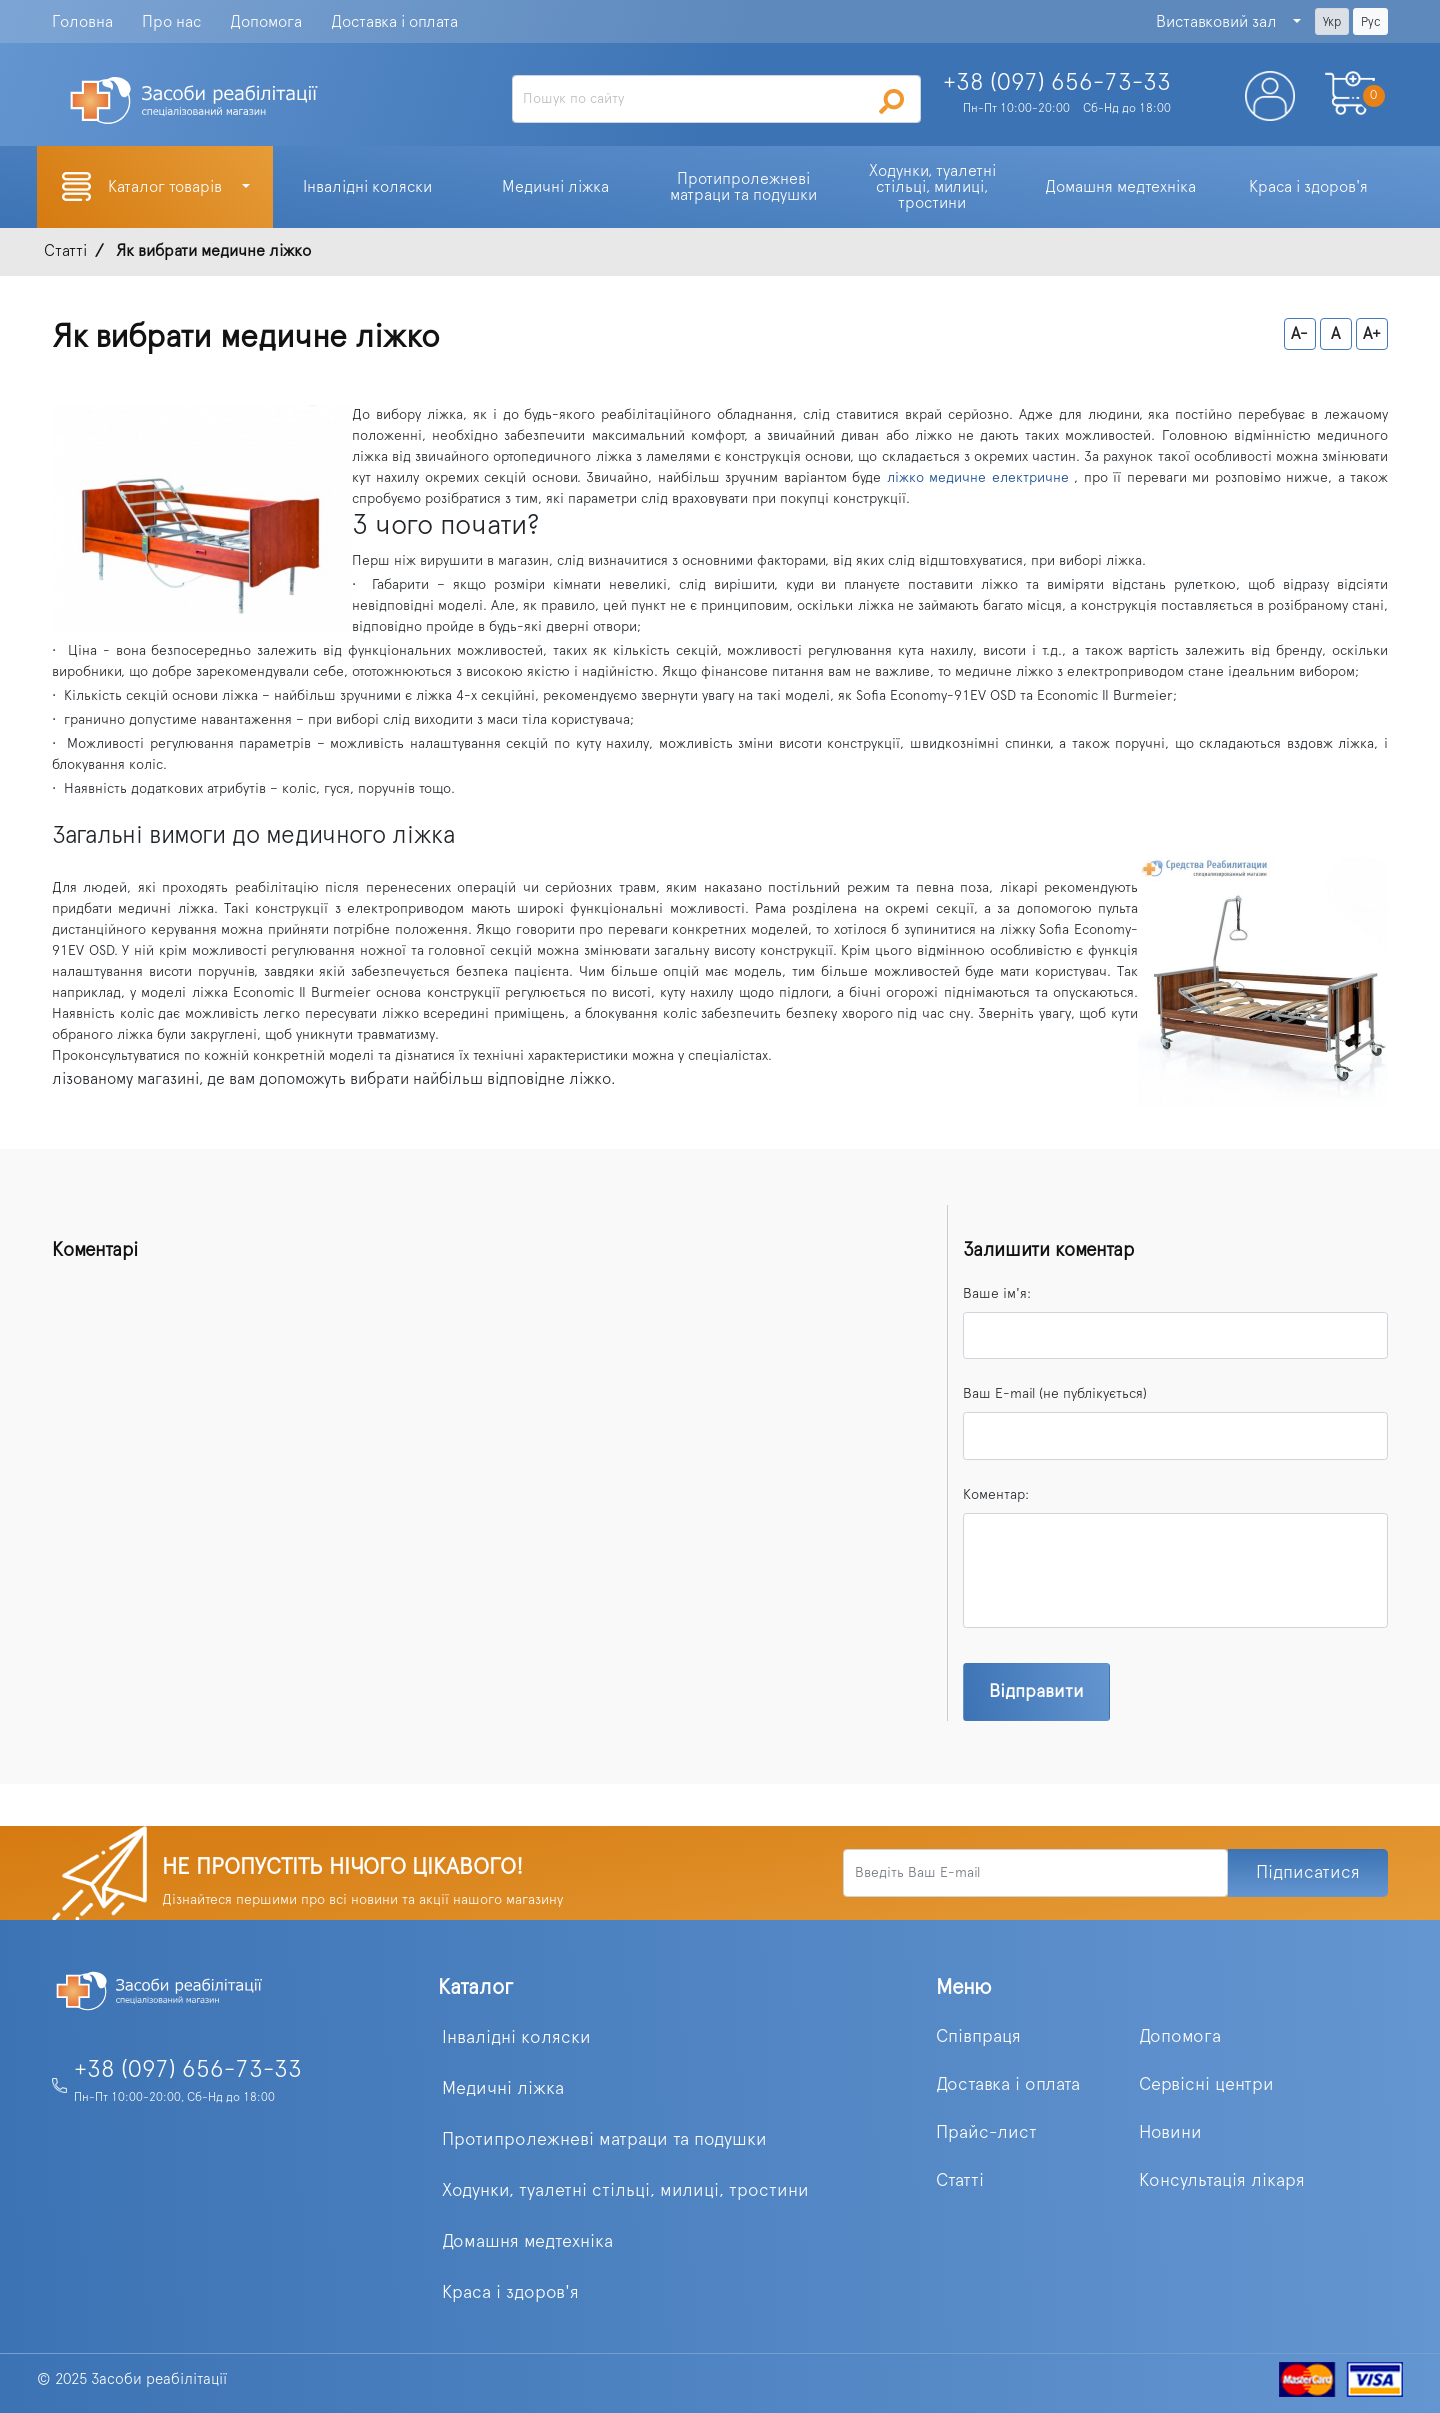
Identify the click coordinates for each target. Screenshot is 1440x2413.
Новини (1170, 2133)
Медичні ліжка (503, 2089)
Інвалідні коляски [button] (367, 187)
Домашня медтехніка (527, 2242)
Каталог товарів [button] (167, 187)
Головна (82, 22)
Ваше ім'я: (997, 1294)
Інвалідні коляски (516, 2038)
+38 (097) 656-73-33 (188, 2070)
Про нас (171, 22)
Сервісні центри (1206, 2085)
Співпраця (978, 2037)
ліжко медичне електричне (978, 478)
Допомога (266, 22)
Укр (1332, 22)
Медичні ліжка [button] (555, 187)
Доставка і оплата (394, 22)
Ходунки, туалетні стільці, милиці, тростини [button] (934, 187)
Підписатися (1308, 1873)
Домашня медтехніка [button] (1120, 187)
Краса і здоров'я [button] (1308, 187)
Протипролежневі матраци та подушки (604, 2140)
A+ (1372, 334)
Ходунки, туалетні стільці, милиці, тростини (625, 2191)
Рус (1370, 22)
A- (1299, 334)
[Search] (717, 99)
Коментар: (996, 1495)
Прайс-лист (986, 2133)
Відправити (1036, 1692)
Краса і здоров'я (510, 2293)
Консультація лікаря (1222, 2181)
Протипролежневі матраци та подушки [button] (743, 187)
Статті (960, 2181)
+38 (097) (1057, 83)
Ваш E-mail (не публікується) (1055, 1394)
